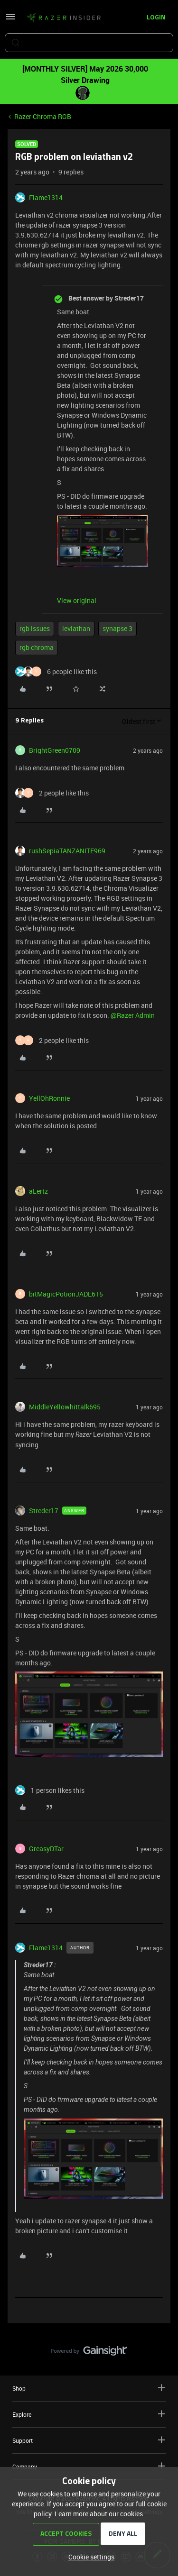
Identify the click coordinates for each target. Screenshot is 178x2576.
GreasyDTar (46, 1848)
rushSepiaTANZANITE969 (67, 850)
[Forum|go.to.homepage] (63, 18)
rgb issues (34, 628)
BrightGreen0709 (54, 750)
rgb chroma (36, 647)
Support (89, 2440)
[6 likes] (56, 671)
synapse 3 (117, 628)
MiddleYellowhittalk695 (65, 1406)
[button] (10, 19)
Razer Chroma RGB (42, 116)
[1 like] (49, 1790)
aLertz (38, 1191)
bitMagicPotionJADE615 (66, 1293)
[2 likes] (52, 793)
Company (89, 2466)
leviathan (76, 628)
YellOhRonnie (49, 1098)
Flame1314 (46, 197)
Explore (89, 2414)
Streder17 (43, 1510)
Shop (89, 2388)
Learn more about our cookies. (100, 2513)
